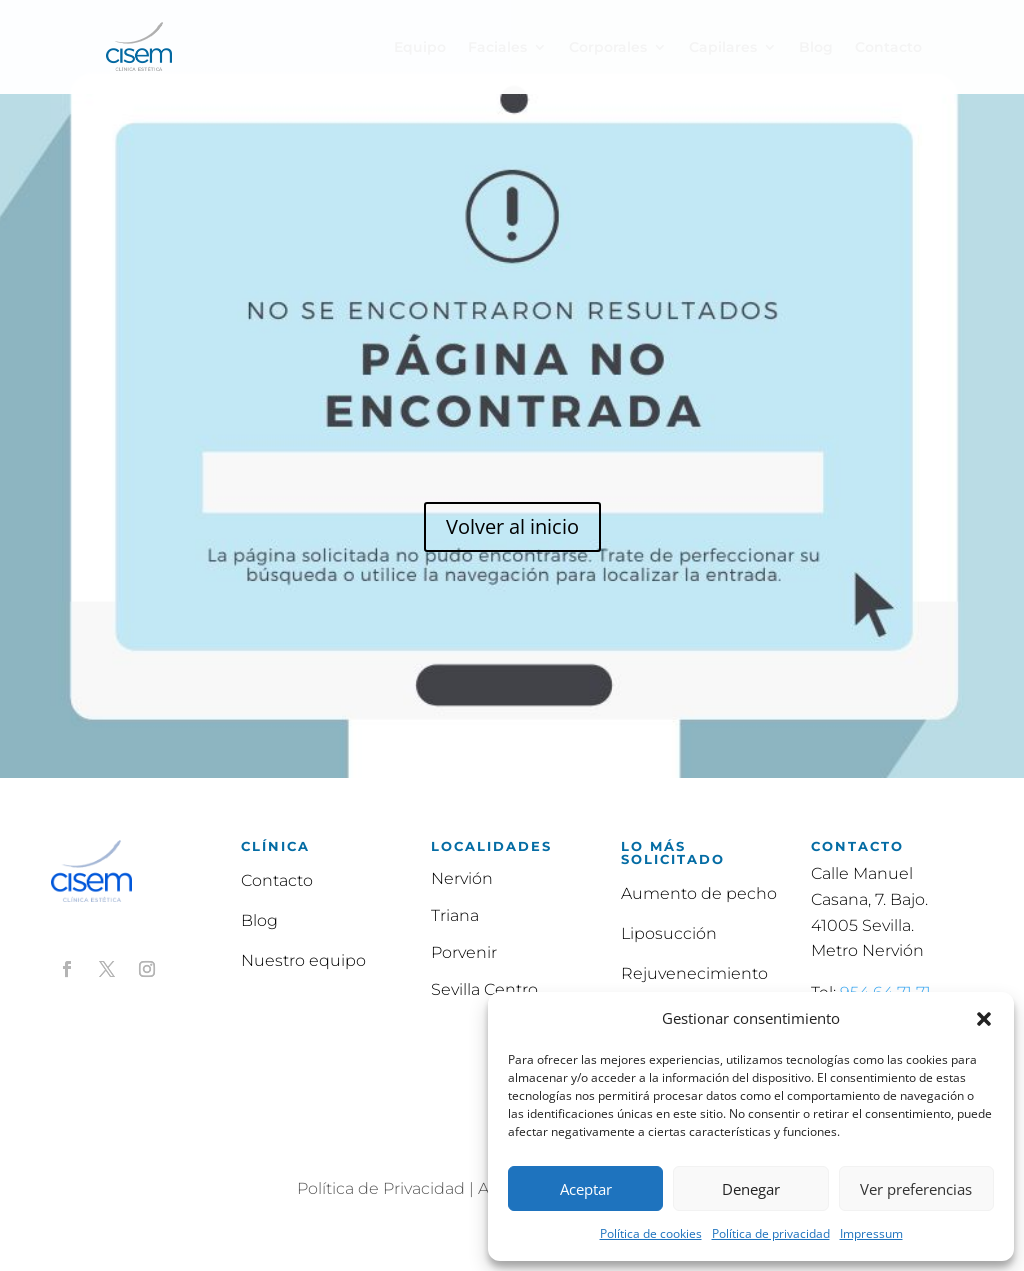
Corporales (608, 48)
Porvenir (464, 952)
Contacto (888, 48)
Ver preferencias (916, 1189)
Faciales (497, 48)
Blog (816, 48)
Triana (455, 915)
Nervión (462, 878)
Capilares (723, 48)
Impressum (871, 1233)
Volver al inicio (512, 526)
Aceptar (586, 1189)
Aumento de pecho (699, 893)
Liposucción (669, 933)
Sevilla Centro (484, 989)
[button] (984, 1019)
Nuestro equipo (303, 960)
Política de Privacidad (381, 1188)
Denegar (751, 1189)
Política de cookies (651, 1233)
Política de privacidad (771, 1233)
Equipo (420, 48)
